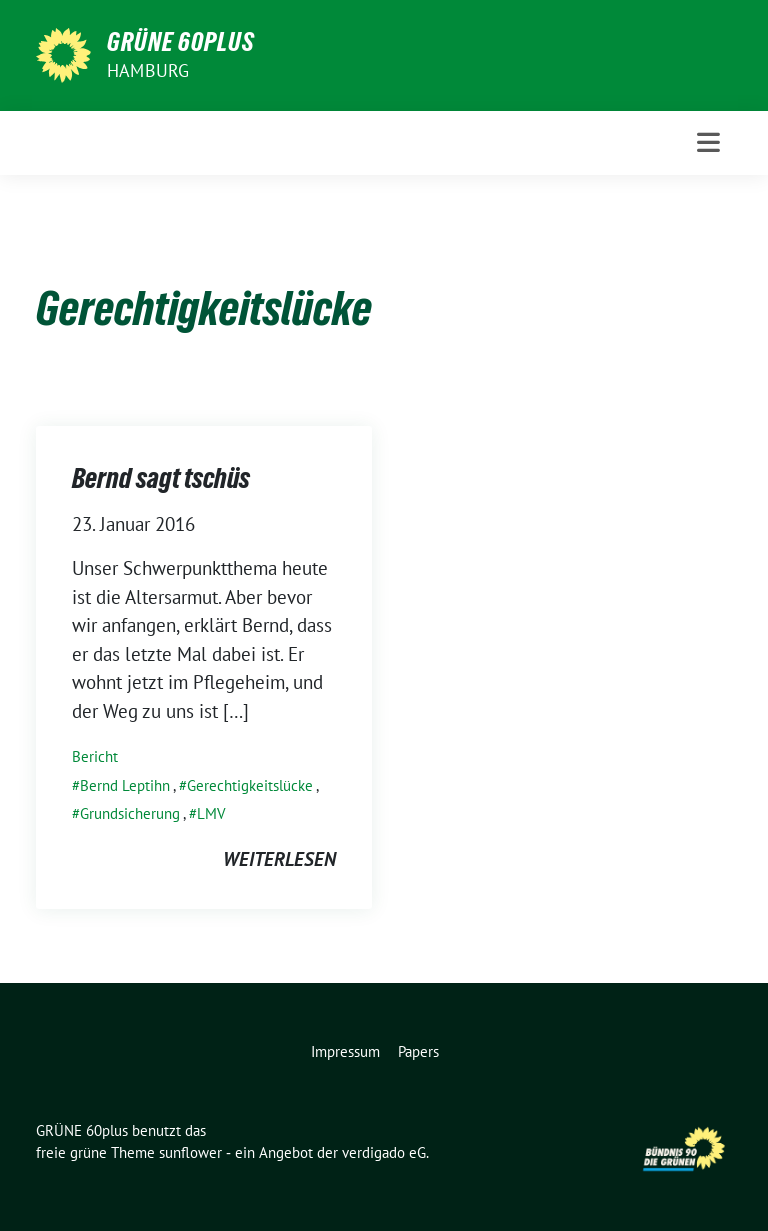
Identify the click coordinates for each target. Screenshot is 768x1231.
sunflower (190, 1152)
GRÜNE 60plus (181, 42)
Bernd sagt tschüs (161, 478)
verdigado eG (384, 1152)
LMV (211, 813)
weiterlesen (279, 859)
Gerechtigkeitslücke (250, 785)
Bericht (95, 756)
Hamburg (148, 70)
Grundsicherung (130, 813)
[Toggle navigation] (708, 142)
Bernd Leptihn (125, 785)
